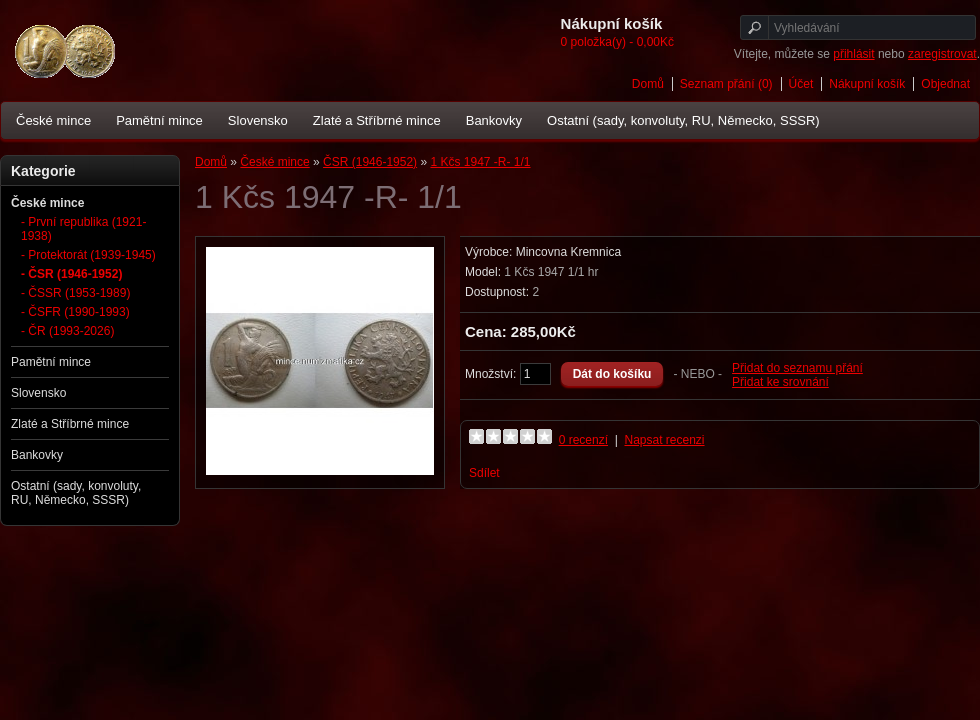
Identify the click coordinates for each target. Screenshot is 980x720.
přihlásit (853, 54)
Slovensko (258, 120)
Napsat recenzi (664, 440)
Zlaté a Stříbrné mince (377, 120)
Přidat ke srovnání (780, 382)
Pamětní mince (159, 120)
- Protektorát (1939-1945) (88, 255)
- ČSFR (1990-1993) (75, 312)
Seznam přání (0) (726, 84)
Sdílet (484, 473)
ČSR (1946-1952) (370, 162)
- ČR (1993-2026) (67, 331)
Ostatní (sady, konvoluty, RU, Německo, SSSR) (683, 120)
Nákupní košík (867, 84)
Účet (801, 84)
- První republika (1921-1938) (83, 229)
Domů (648, 84)
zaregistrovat (942, 54)
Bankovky (494, 120)
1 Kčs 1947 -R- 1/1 (480, 162)
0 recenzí (583, 440)
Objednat (945, 84)
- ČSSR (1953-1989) (75, 293)
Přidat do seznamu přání (797, 368)
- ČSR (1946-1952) (71, 274)
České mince (53, 120)
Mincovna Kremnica (568, 252)
